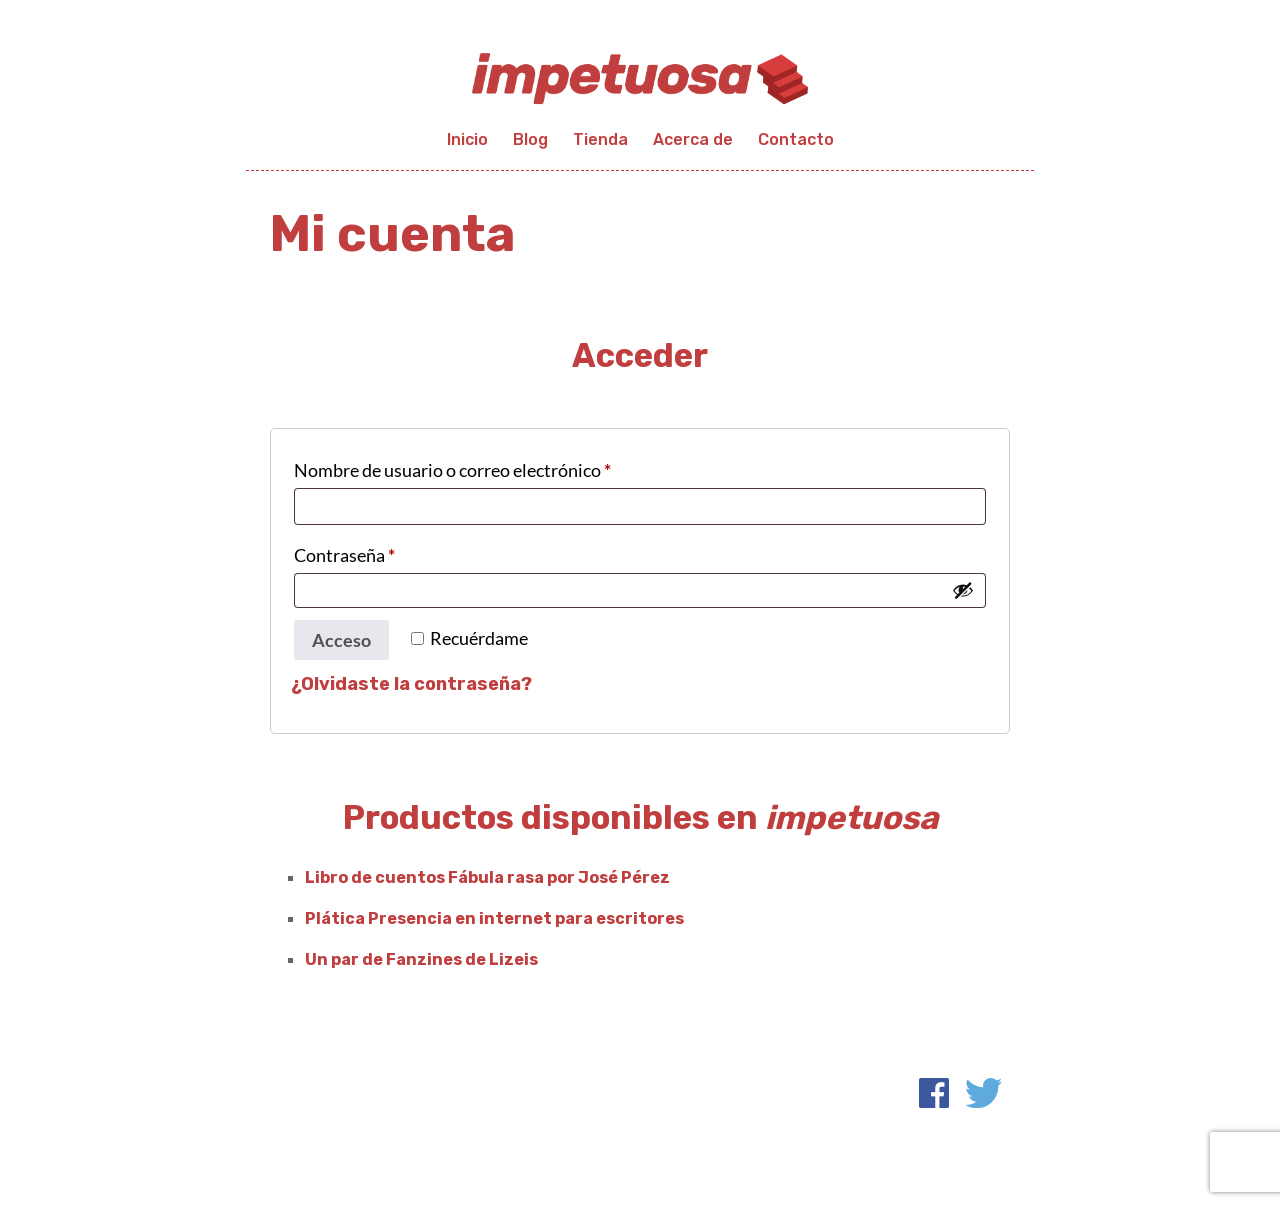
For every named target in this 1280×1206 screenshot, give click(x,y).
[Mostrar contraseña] (963, 590)
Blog (530, 139)
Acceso (341, 640)
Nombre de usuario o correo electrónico (497, 466)
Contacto (796, 139)
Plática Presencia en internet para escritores (494, 918)
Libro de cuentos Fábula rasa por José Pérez (487, 877)
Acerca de (693, 139)
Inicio (467, 139)
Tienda (600, 139)
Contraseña (389, 551)
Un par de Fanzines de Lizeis (421, 959)
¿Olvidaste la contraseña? (411, 684)
